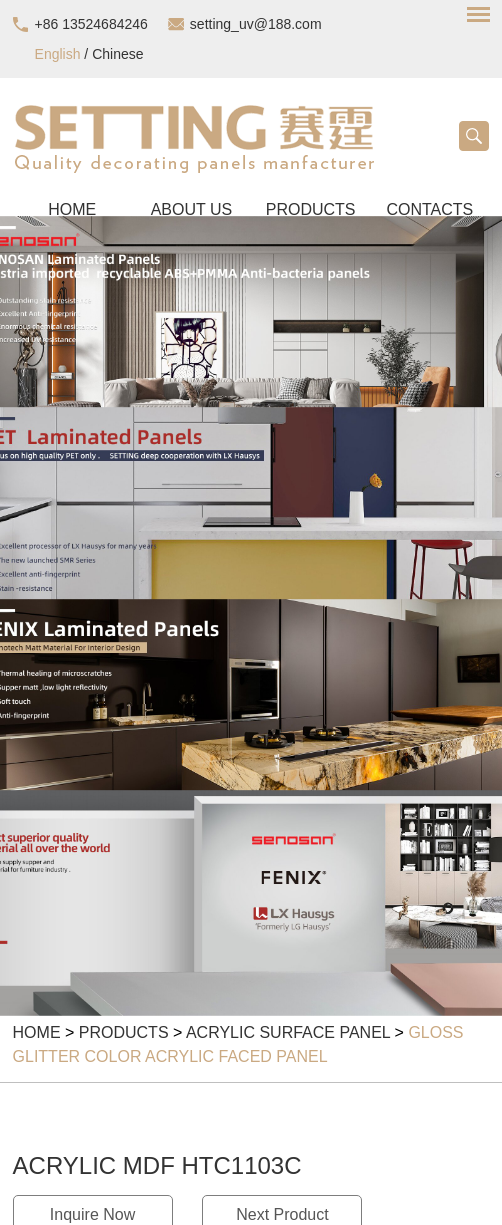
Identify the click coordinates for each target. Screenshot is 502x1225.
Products (124, 1032)
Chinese (117, 54)
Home (37, 1032)
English (58, 54)
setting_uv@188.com (256, 24)
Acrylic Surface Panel (288, 1032)
